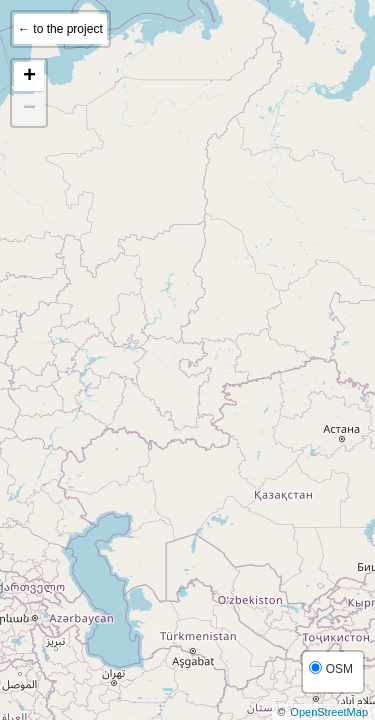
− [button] (29, 109)
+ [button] (29, 77)
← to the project (60, 29)
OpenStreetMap (329, 712)
